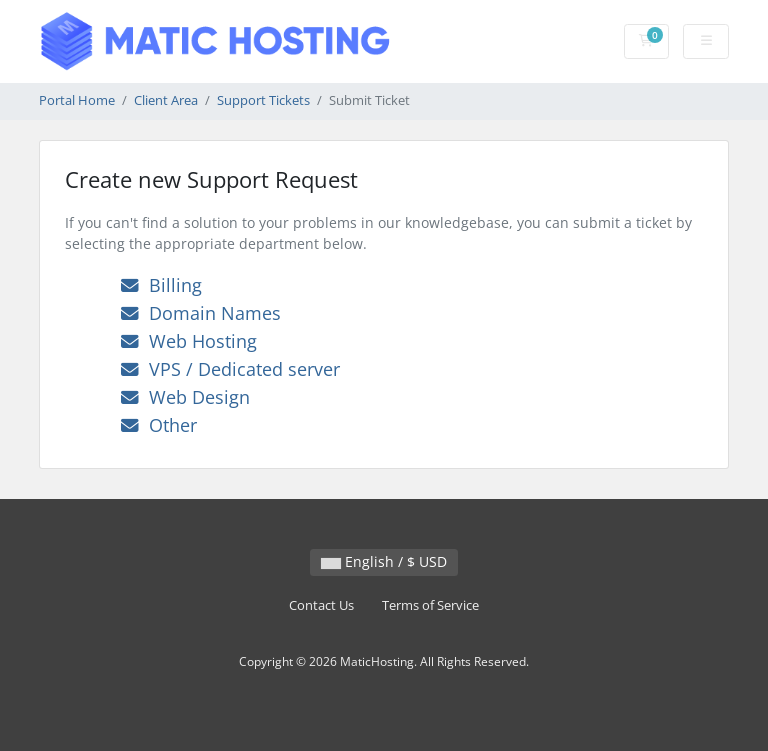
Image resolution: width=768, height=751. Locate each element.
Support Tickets (263, 100)
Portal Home (77, 100)
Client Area (166, 100)
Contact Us (321, 605)
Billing (161, 285)
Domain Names (201, 313)
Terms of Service (430, 605)
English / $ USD (384, 561)
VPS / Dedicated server (230, 369)
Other (159, 425)
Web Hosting (189, 341)
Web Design (185, 397)
